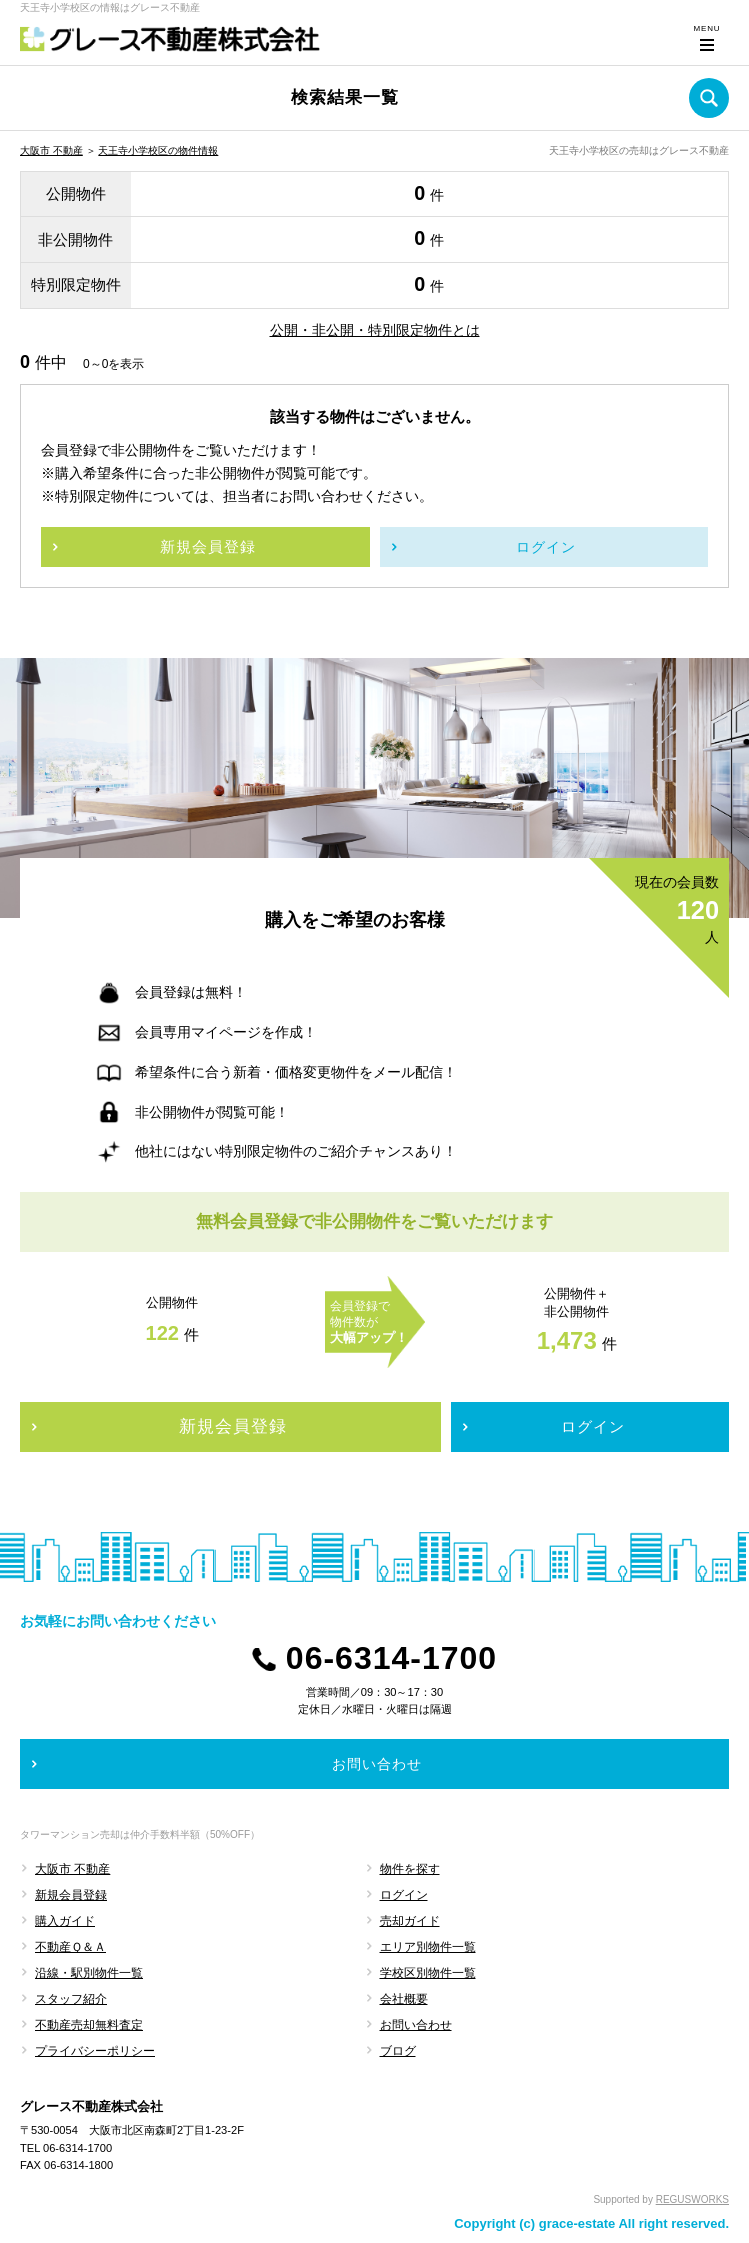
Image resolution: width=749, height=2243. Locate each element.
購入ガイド (65, 1921)
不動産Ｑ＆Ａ (70, 1947)
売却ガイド (410, 1921)
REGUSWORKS (692, 2199)
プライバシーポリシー (95, 2051)
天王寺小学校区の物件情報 (158, 150)
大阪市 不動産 (51, 150)
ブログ (398, 2051)
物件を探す (410, 1869)
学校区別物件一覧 (428, 1973)
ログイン (404, 1895)
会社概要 (404, 1999)
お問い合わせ (416, 2025)
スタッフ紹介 (71, 1999)
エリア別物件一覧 (428, 1947)
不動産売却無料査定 (89, 2025)
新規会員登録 (71, 1895)
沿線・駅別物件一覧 (89, 1973)
